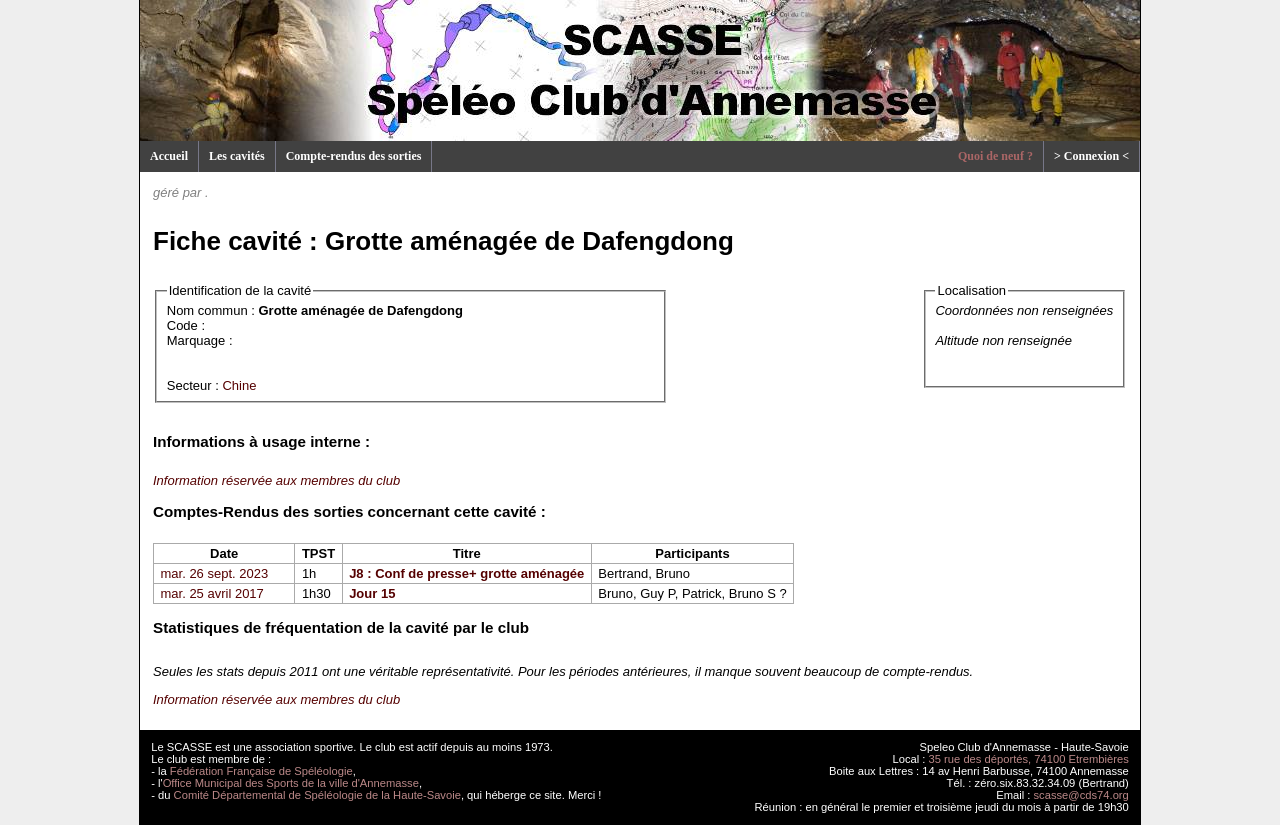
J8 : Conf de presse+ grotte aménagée (466, 573)
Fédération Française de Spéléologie (261, 771)
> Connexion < (1091, 156)
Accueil (169, 156)
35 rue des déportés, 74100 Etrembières (1029, 759)
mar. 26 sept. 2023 (215, 573)
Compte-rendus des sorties (354, 156)
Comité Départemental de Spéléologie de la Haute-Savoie (317, 795)
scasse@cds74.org (1081, 795)
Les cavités (237, 156)
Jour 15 (372, 593)
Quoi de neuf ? (995, 156)
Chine (239, 385)
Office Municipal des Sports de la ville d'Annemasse (291, 783)
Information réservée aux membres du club (276, 480)
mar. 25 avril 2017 (212, 593)
